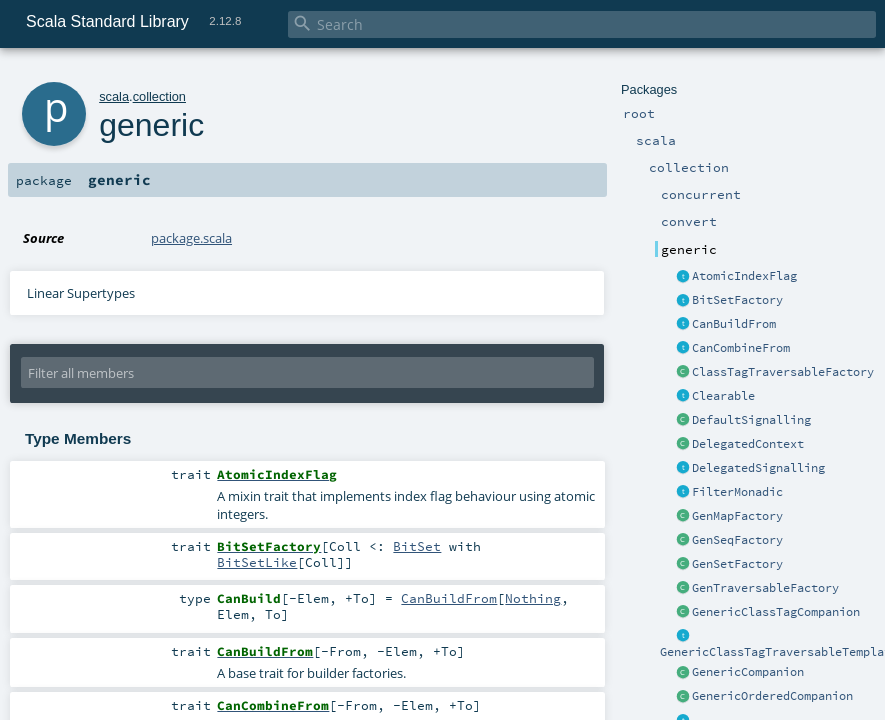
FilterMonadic (737, 492)
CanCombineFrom (741, 348)
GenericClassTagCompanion (776, 612)
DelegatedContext (748, 444)
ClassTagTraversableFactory (783, 372)
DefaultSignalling (751, 420)
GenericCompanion (748, 672)
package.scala (191, 238)
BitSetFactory (737, 300)
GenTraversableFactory (765, 588)
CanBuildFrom (734, 324)
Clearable (723, 396)
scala (114, 96)
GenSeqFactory (737, 540)
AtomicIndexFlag (744, 276)
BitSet (417, 546)
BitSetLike (257, 562)
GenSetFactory (737, 564)
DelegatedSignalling (758, 468)
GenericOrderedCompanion (772, 696)
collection (159, 96)
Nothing (533, 598)
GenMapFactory (737, 516)
